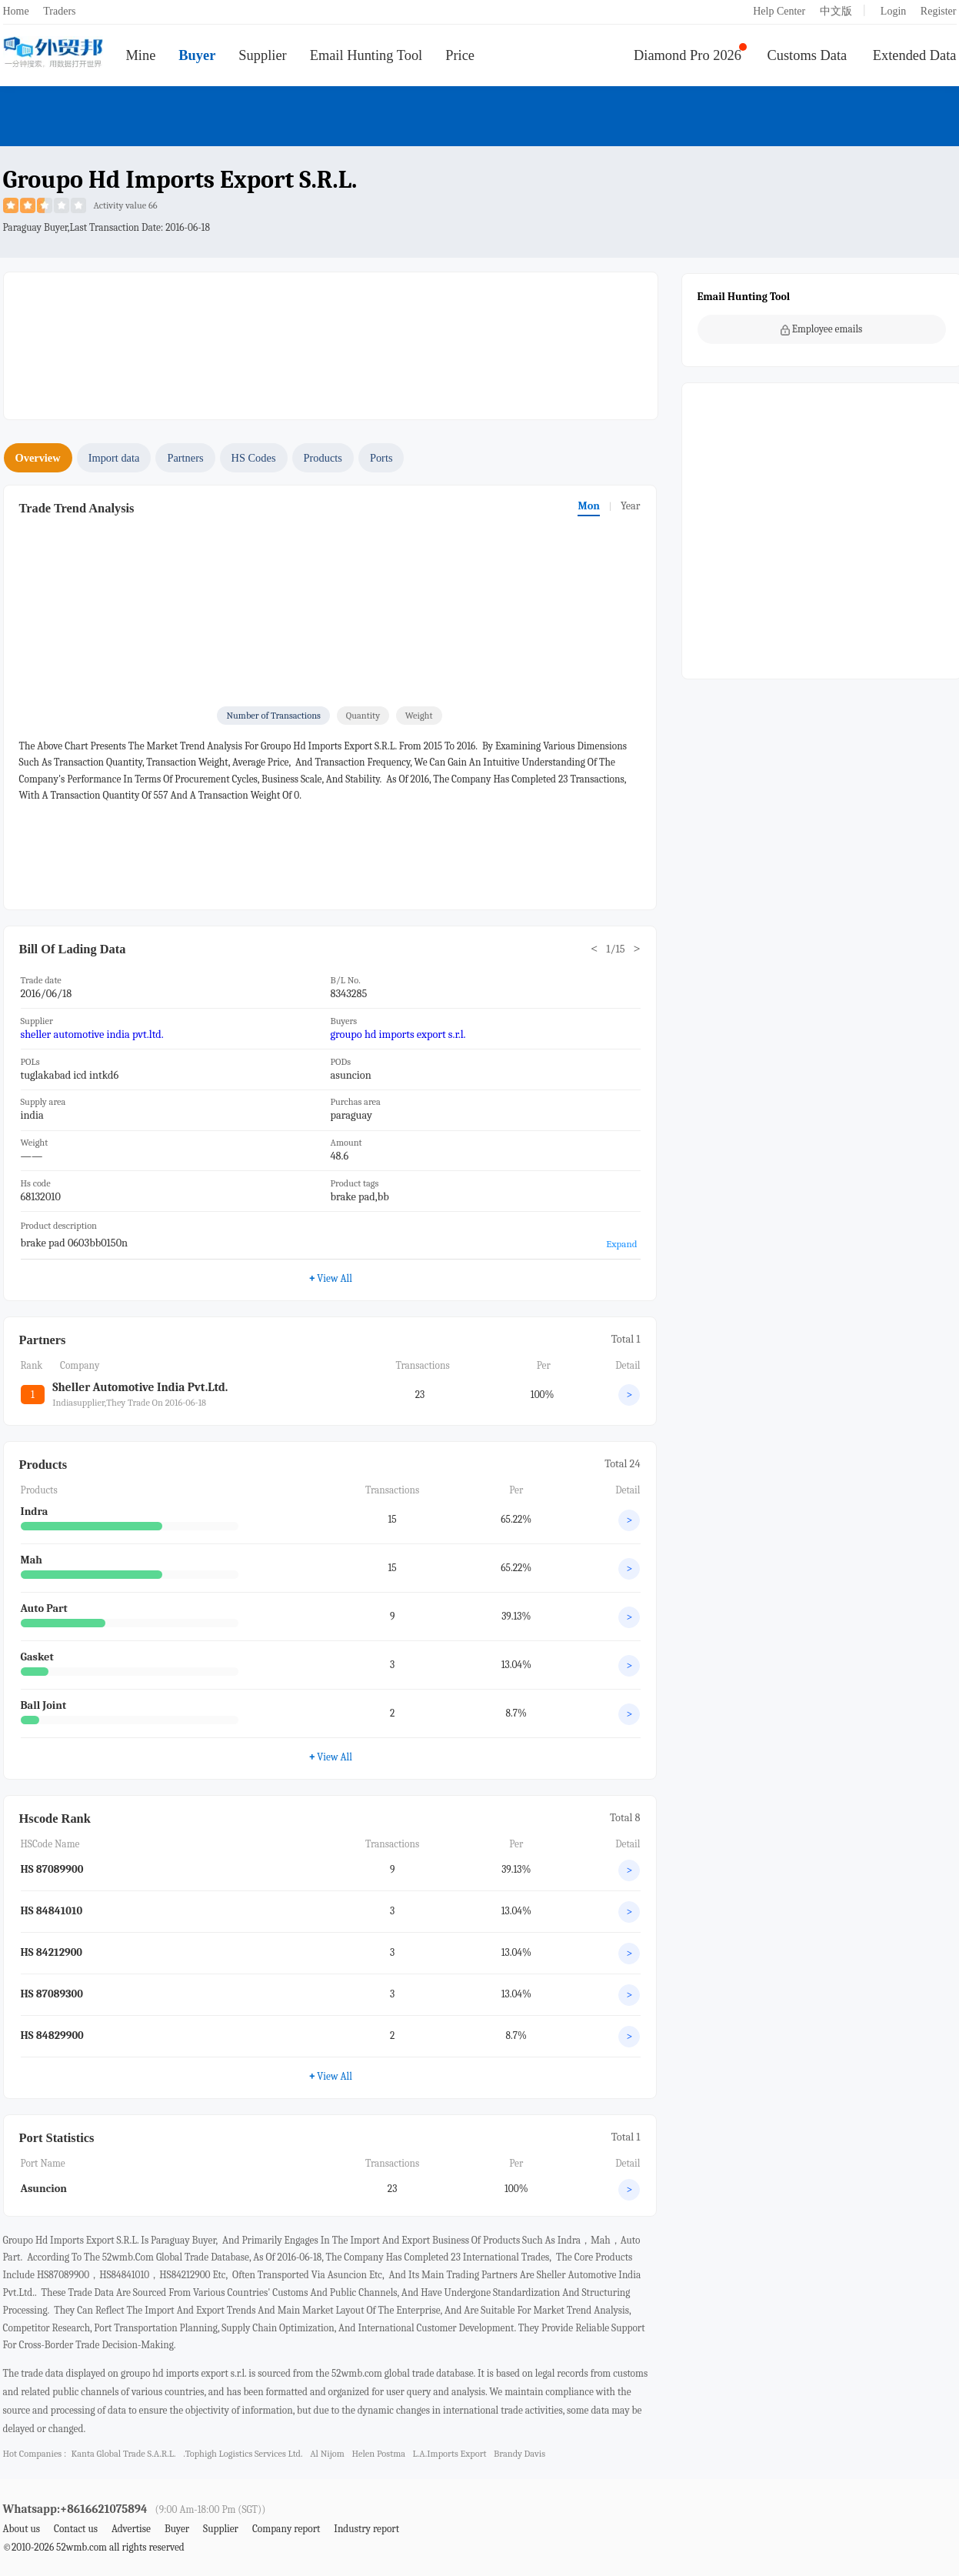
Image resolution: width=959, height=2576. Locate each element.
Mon (588, 505)
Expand (621, 1244)
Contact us (76, 2528)
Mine (141, 55)
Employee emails (822, 329)
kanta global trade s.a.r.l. (123, 2453)
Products (323, 458)
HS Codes (253, 458)
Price (460, 55)
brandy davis (519, 2453)
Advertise (131, 2528)
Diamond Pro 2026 (687, 55)
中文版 (836, 11)
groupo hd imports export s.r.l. (398, 1034)
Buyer (196, 55)
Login (893, 11)
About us (22, 2528)
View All (330, 1278)
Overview (38, 458)
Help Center (779, 11)
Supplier (262, 55)
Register (939, 11)
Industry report (366, 2528)
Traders (59, 11)
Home (16, 11)
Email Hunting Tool (366, 55)
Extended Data (915, 55)
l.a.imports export (450, 2453)
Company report (286, 2528)
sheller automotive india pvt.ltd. (92, 1034)
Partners (185, 458)
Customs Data (807, 55)
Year (631, 505)
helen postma (378, 2453)
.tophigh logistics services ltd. (242, 2453)
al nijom (327, 2453)
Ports (381, 458)
